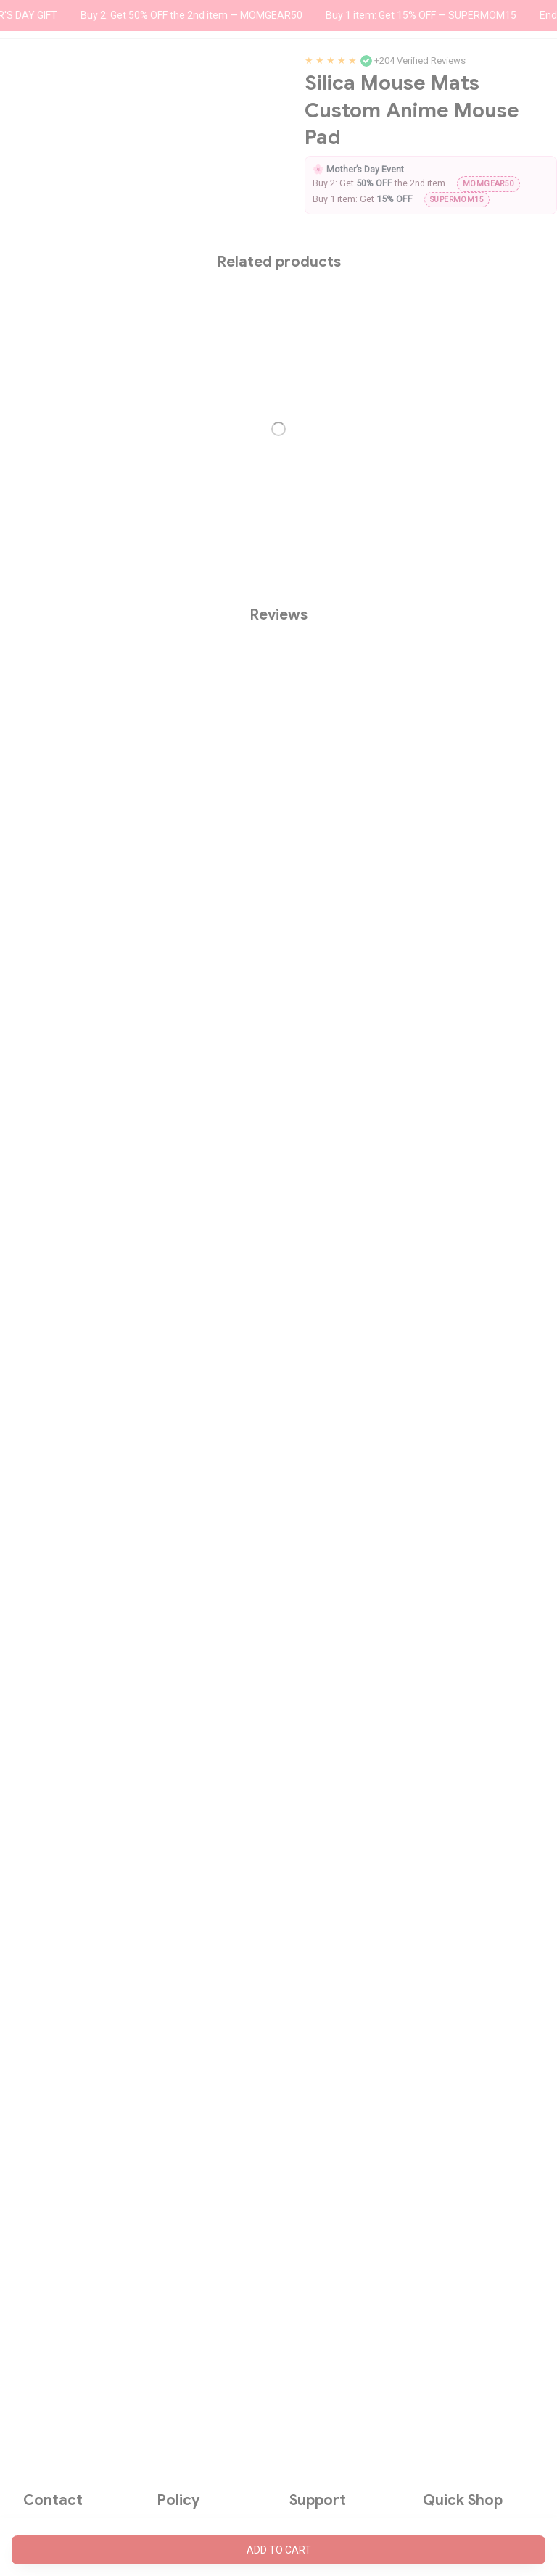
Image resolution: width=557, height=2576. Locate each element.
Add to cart (279, 2550)
